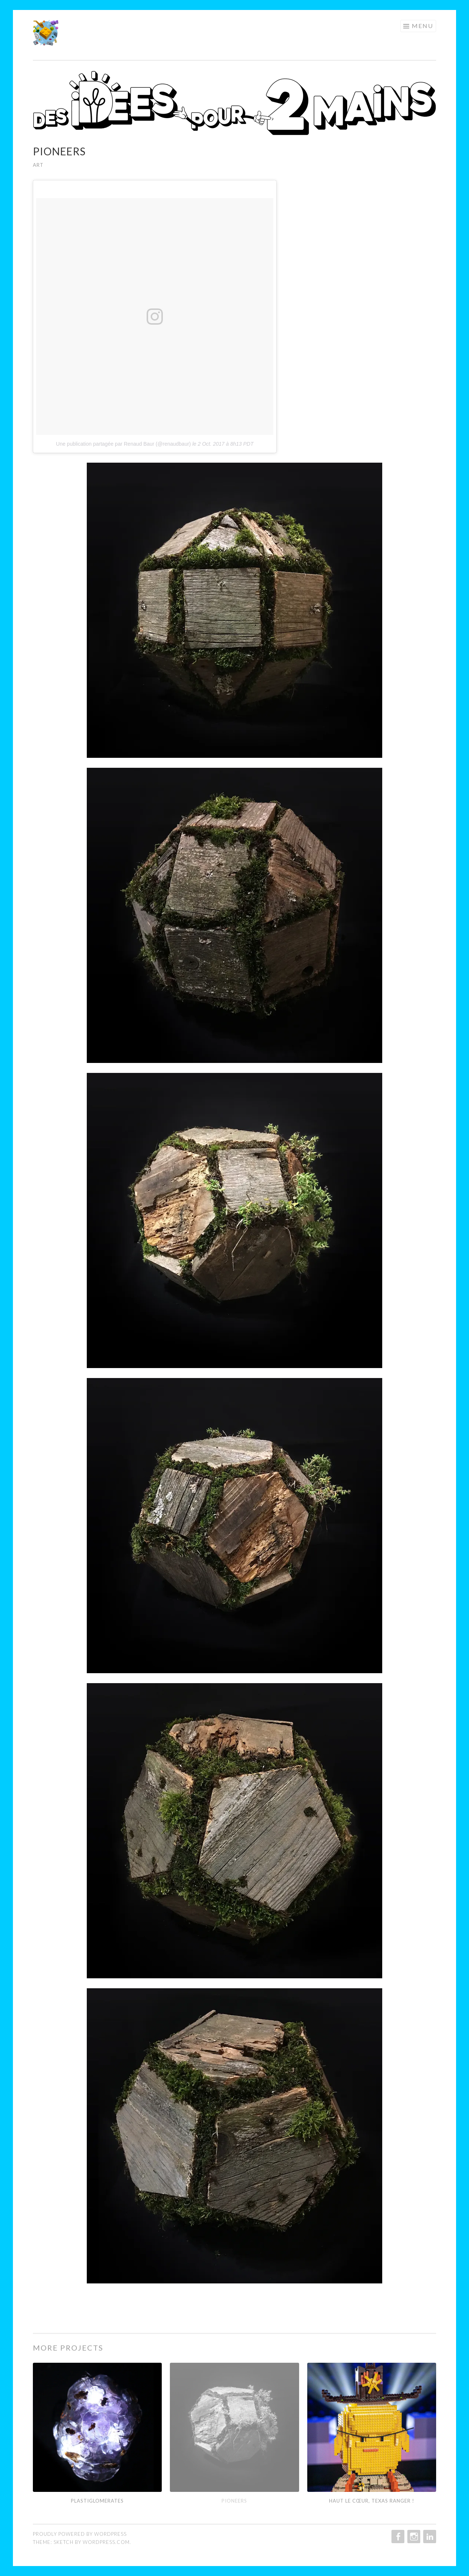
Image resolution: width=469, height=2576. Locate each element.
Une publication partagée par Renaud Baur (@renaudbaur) (123, 444)
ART (38, 165)
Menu (422, 25)
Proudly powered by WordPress (80, 2534)
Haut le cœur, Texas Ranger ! (371, 2501)
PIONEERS (234, 2501)
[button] (46, 33)
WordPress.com (106, 2542)
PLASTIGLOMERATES (97, 2501)
